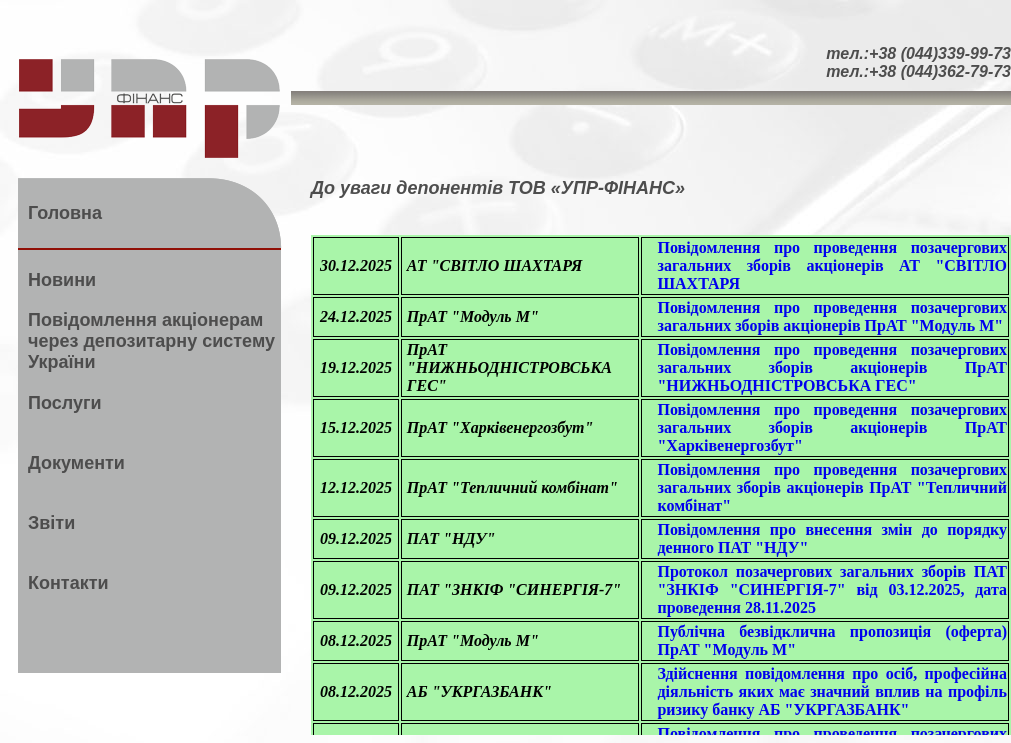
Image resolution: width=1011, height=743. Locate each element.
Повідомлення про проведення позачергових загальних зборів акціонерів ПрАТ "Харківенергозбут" (832, 427)
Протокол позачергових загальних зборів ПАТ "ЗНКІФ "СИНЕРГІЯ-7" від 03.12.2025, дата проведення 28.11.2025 (832, 589)
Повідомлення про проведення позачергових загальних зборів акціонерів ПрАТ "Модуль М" (832, 316)
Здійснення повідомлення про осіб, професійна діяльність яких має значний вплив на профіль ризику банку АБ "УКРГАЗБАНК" (832, 691)
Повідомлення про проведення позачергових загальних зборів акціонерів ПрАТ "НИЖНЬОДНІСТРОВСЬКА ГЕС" (832, 367)
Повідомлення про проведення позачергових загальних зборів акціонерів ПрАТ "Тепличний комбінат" (832, 487)
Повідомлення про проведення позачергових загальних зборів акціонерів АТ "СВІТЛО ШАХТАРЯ (832, 265)
